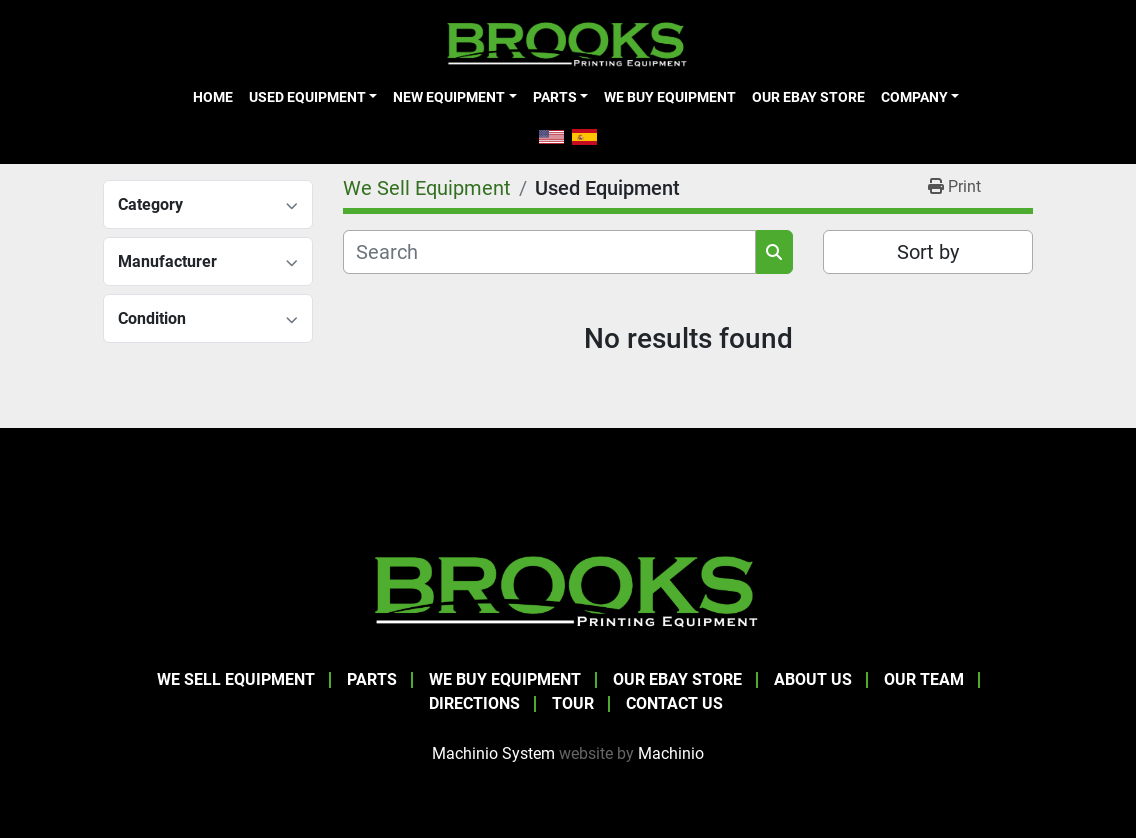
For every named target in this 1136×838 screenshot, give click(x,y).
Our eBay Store (808, 97)
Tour (573, 703)
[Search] (549, 252)
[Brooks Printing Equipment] (568, 588)
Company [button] (914, 97)
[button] (313, 97)
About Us (813, 679)
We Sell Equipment (236, 679)
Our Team (924, 679)
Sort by (928, 252)
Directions (474, 703)
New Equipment (449, 97)
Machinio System (493, 753)
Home (213, 97)
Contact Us (674, 703)
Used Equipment (307, 97)
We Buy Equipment (670, 97)
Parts (555, 97)
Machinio (671, 753)
